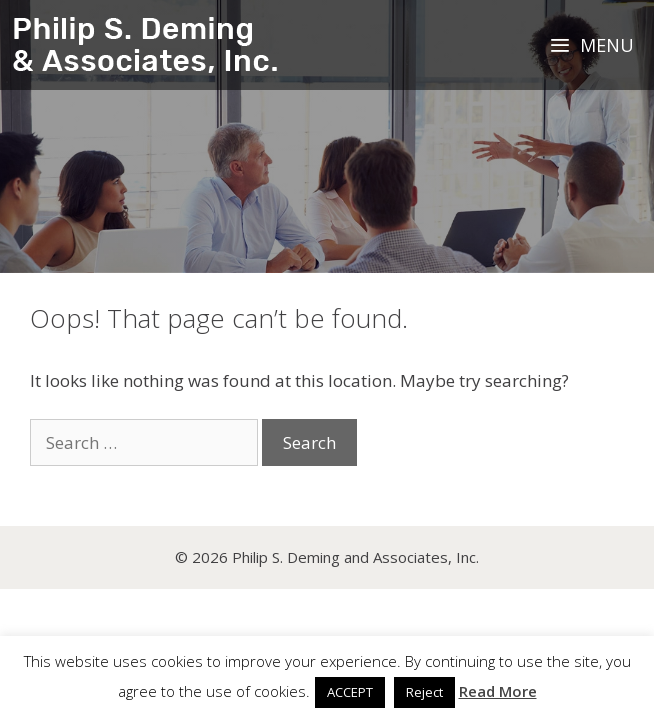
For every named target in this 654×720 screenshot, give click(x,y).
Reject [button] (424, 692)
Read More (498, 691)
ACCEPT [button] (350, 692)
